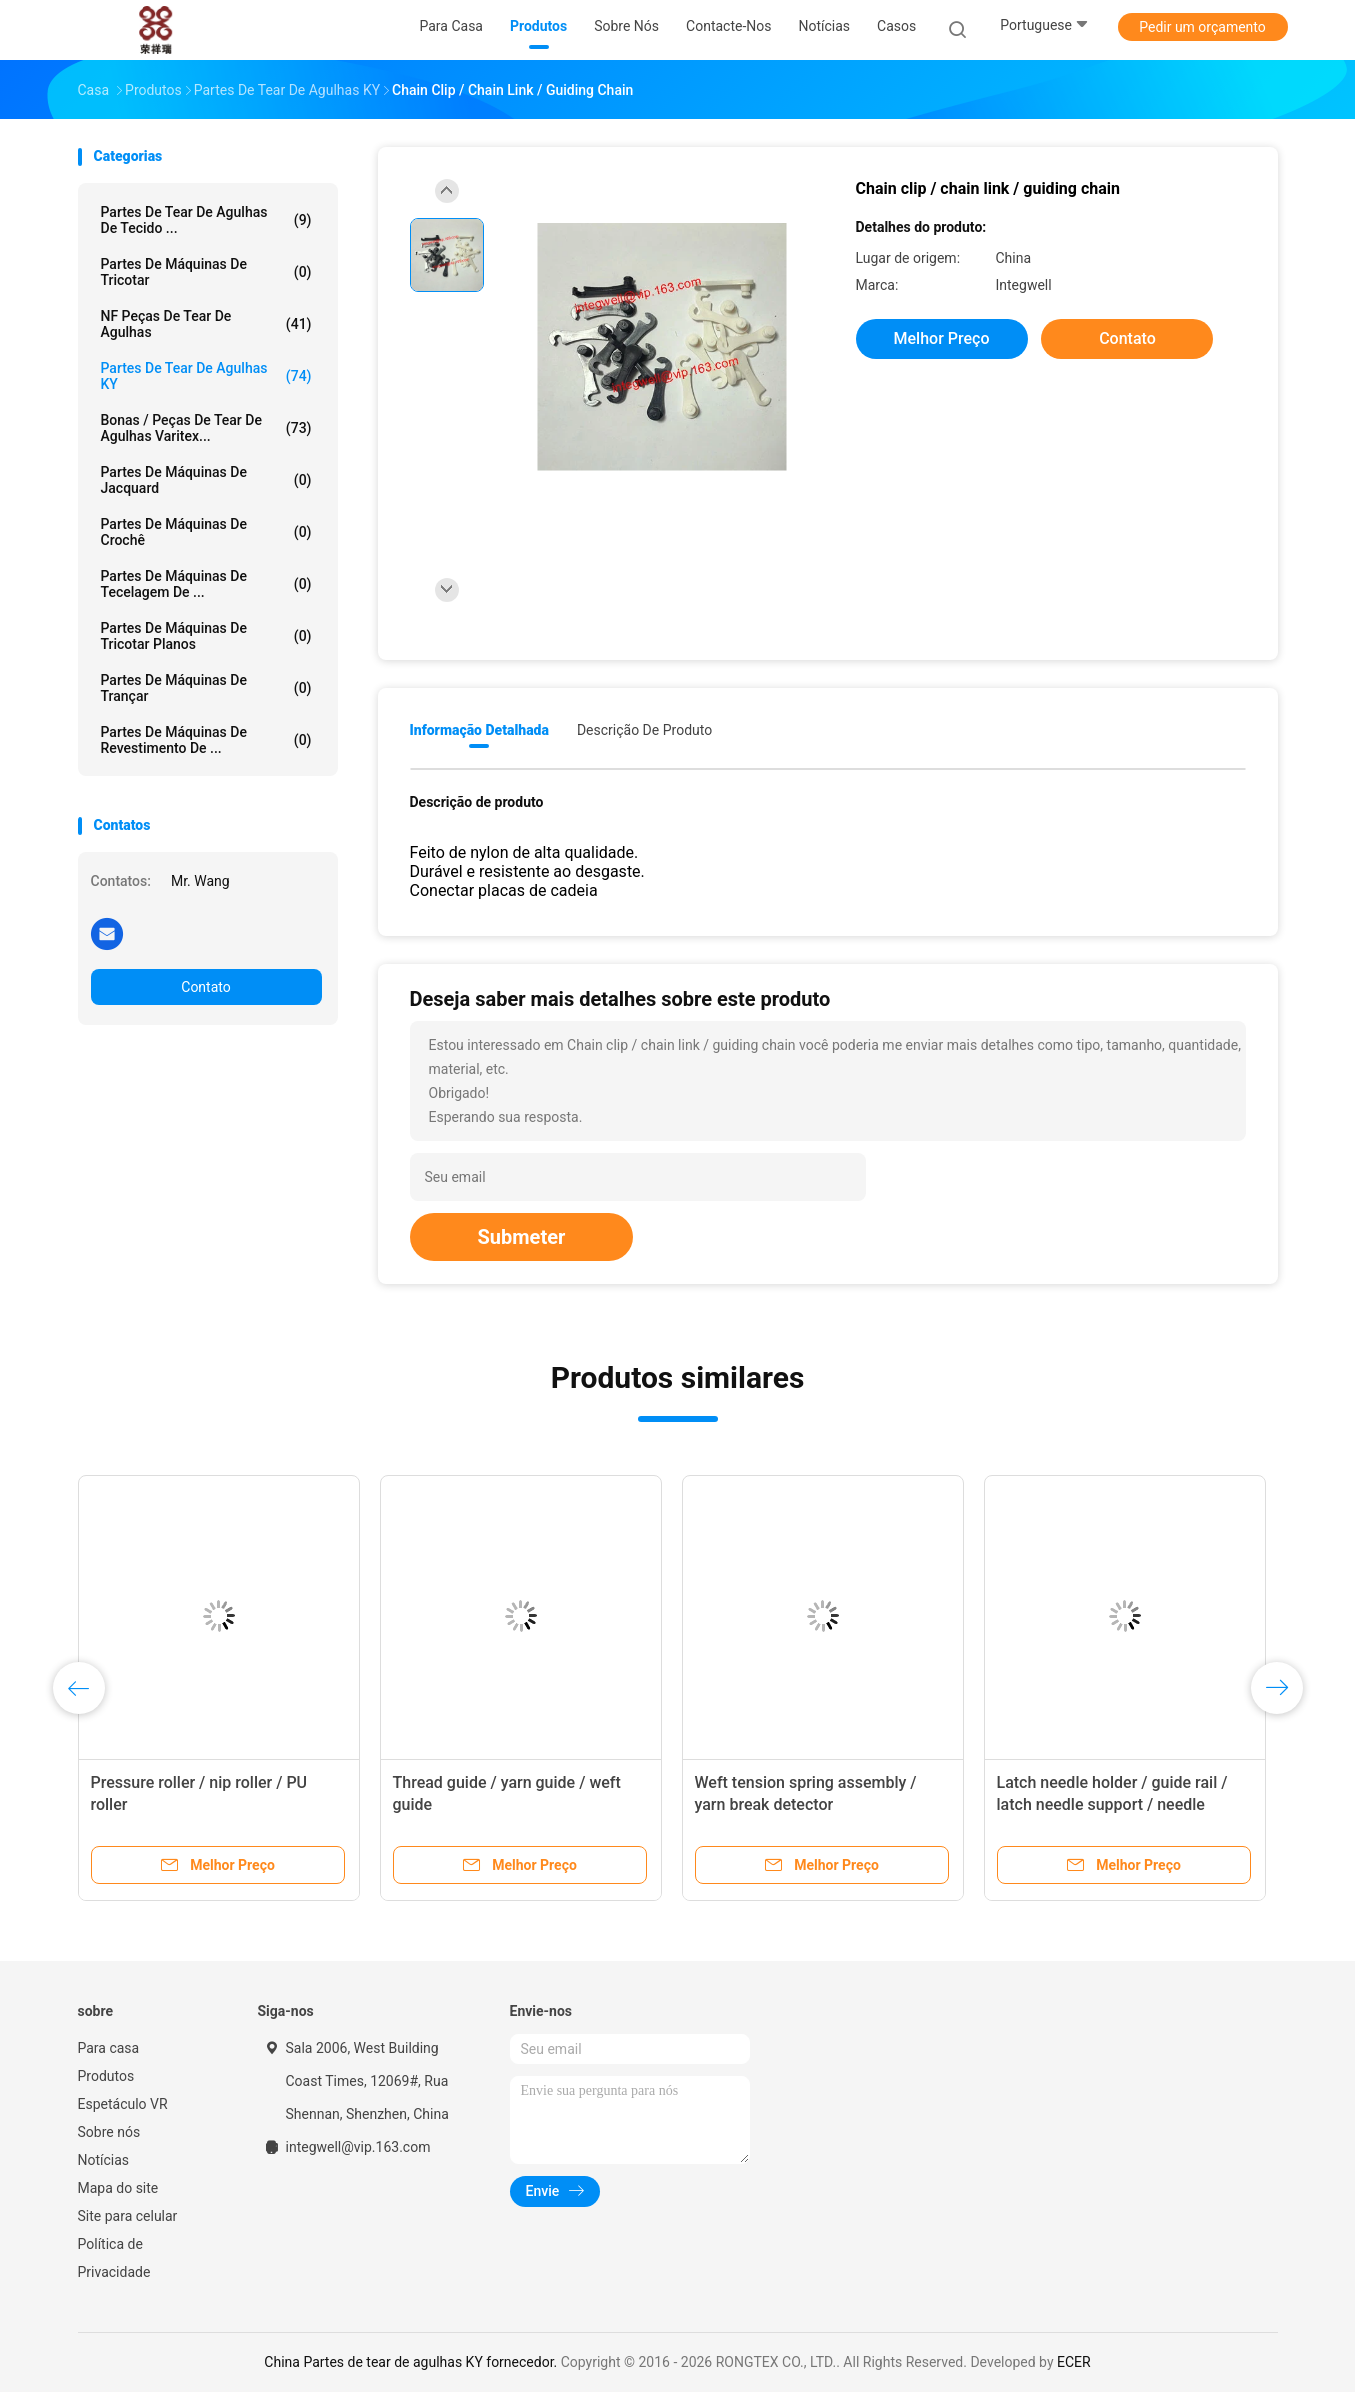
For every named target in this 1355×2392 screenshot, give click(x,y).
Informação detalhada (479, 730)
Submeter (522, 1237)
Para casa (109, 2048)
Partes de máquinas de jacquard (206, 480)
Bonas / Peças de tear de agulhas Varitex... (206, 428)
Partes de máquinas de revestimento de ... (206, 740)
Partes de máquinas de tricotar (206, 272)
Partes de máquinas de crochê (206, 532)
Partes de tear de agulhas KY (206, 376)
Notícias (104, 2160)
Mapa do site (118, 2188)
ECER (1074, 2362)
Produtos (106, 2076)
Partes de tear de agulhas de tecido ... (206, 220)
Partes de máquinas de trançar (206, 688)
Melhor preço (942, 338)
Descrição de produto (644, 730)
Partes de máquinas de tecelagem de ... (206, 584)
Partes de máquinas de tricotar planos (206, 636)
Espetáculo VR (123, 2104)
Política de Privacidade (114, 2258)
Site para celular (128, 2216)
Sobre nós (109, 2132)
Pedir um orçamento (1202, 27)
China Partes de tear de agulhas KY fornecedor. (412, 2362)
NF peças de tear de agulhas (206, 324)
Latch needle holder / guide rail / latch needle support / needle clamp (1112, 1804)
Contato (205, 987)
